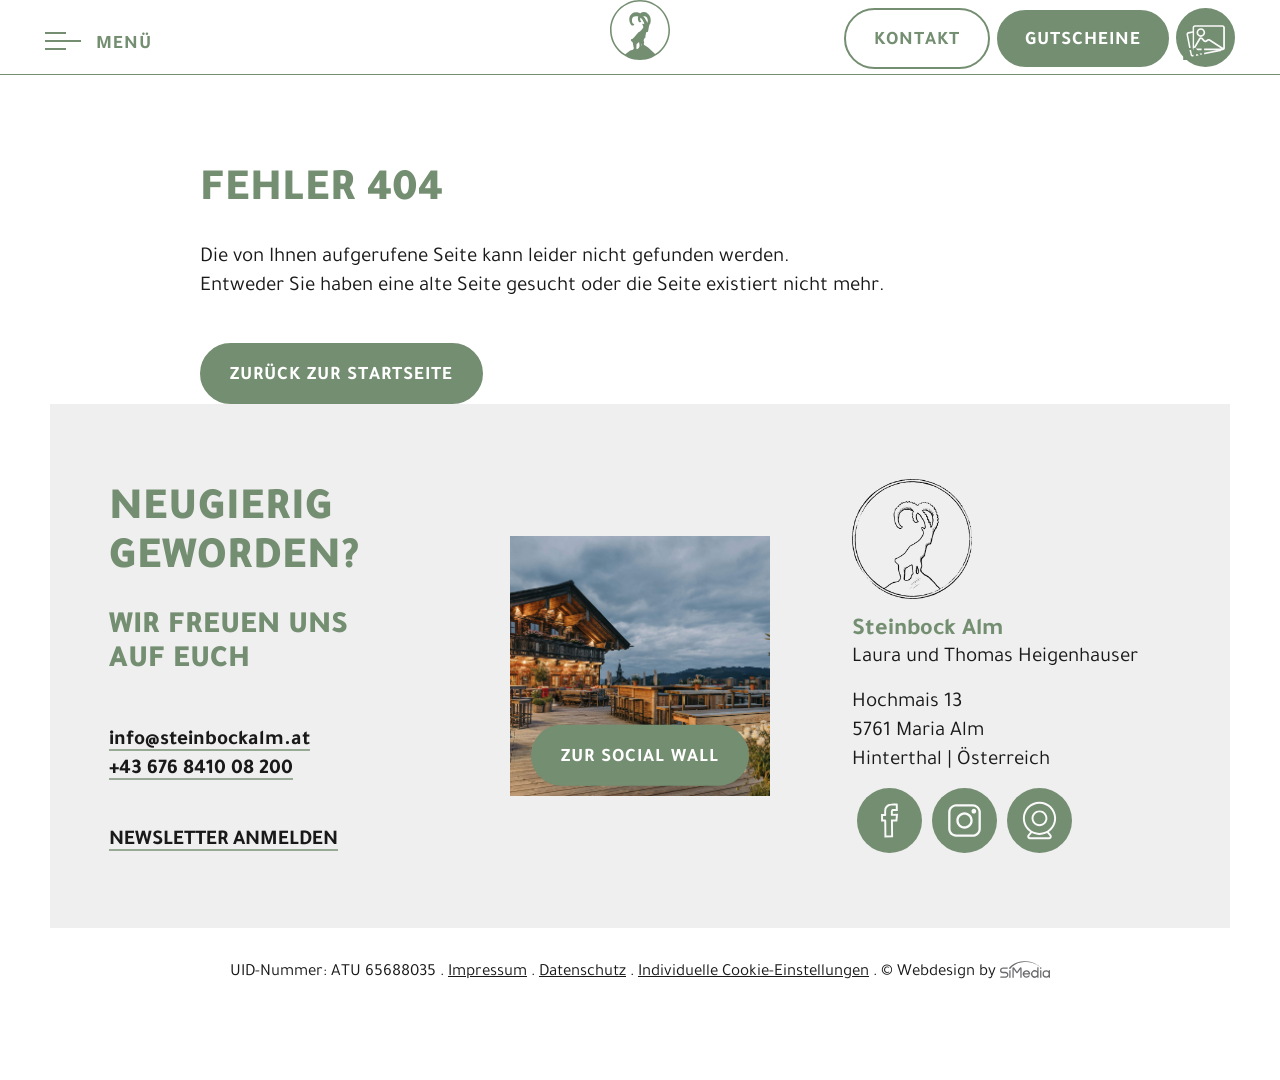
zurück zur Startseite (341, 373)
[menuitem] (1194, 163)
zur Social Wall (640, 755)
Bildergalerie (1205, 37)
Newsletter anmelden (223, 837)
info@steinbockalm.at (209, 737)
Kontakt (917, 38)
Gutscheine (1083, 38)
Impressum (487, 969)
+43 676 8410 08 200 (201, 766)
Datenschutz (582, 969)
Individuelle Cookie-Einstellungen (753, 969)
